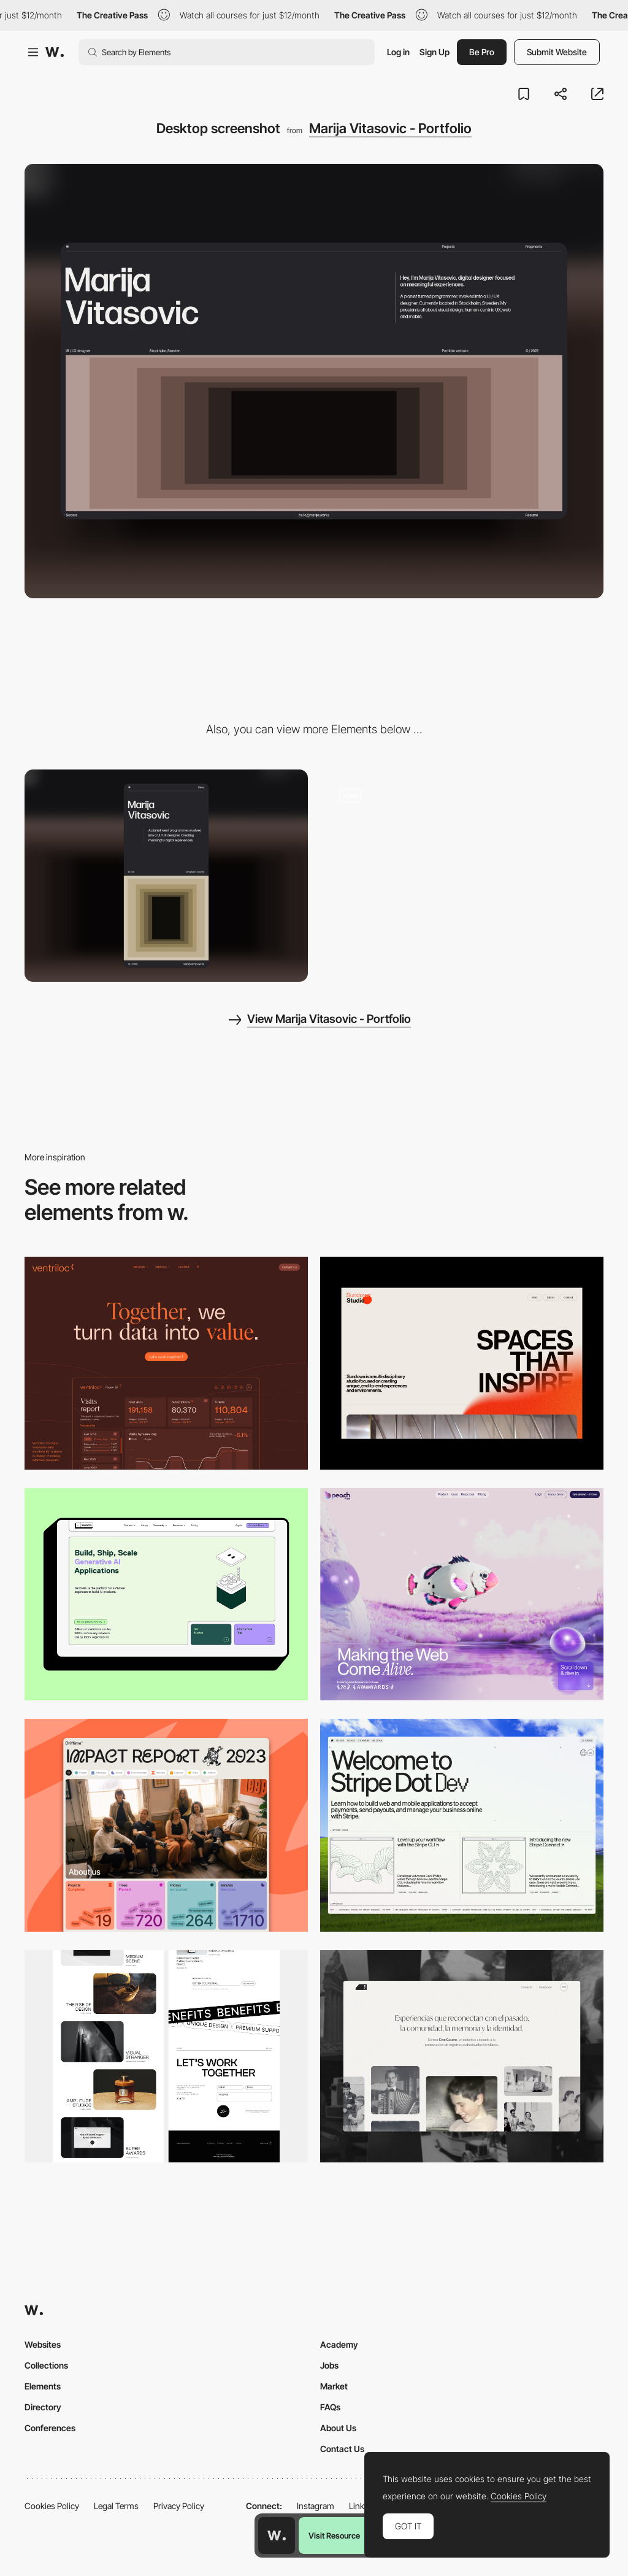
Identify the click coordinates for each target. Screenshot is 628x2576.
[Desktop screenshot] (461, 2056)
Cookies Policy (52, 2506)
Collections (46, 2365)
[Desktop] (166, 1363)
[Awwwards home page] (276, 2535)
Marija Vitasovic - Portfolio (390, 128)
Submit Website (557, 52)
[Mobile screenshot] (166, 875)
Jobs (329, 2365)
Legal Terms (116, 2506)
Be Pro (481, 52)
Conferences (50, 2428)
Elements (43, 2386)
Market (334, 2386)
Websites (43, 2344)
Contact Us (342, 2448)
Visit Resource (334, 2535)
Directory (43, 2407)
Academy (339, 2344)
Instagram (315, 2506)
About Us (338, 2428)
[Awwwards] (54, 52)
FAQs (330, 2407)
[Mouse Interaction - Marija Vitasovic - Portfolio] (461, 875)
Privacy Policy (178, 2506)
